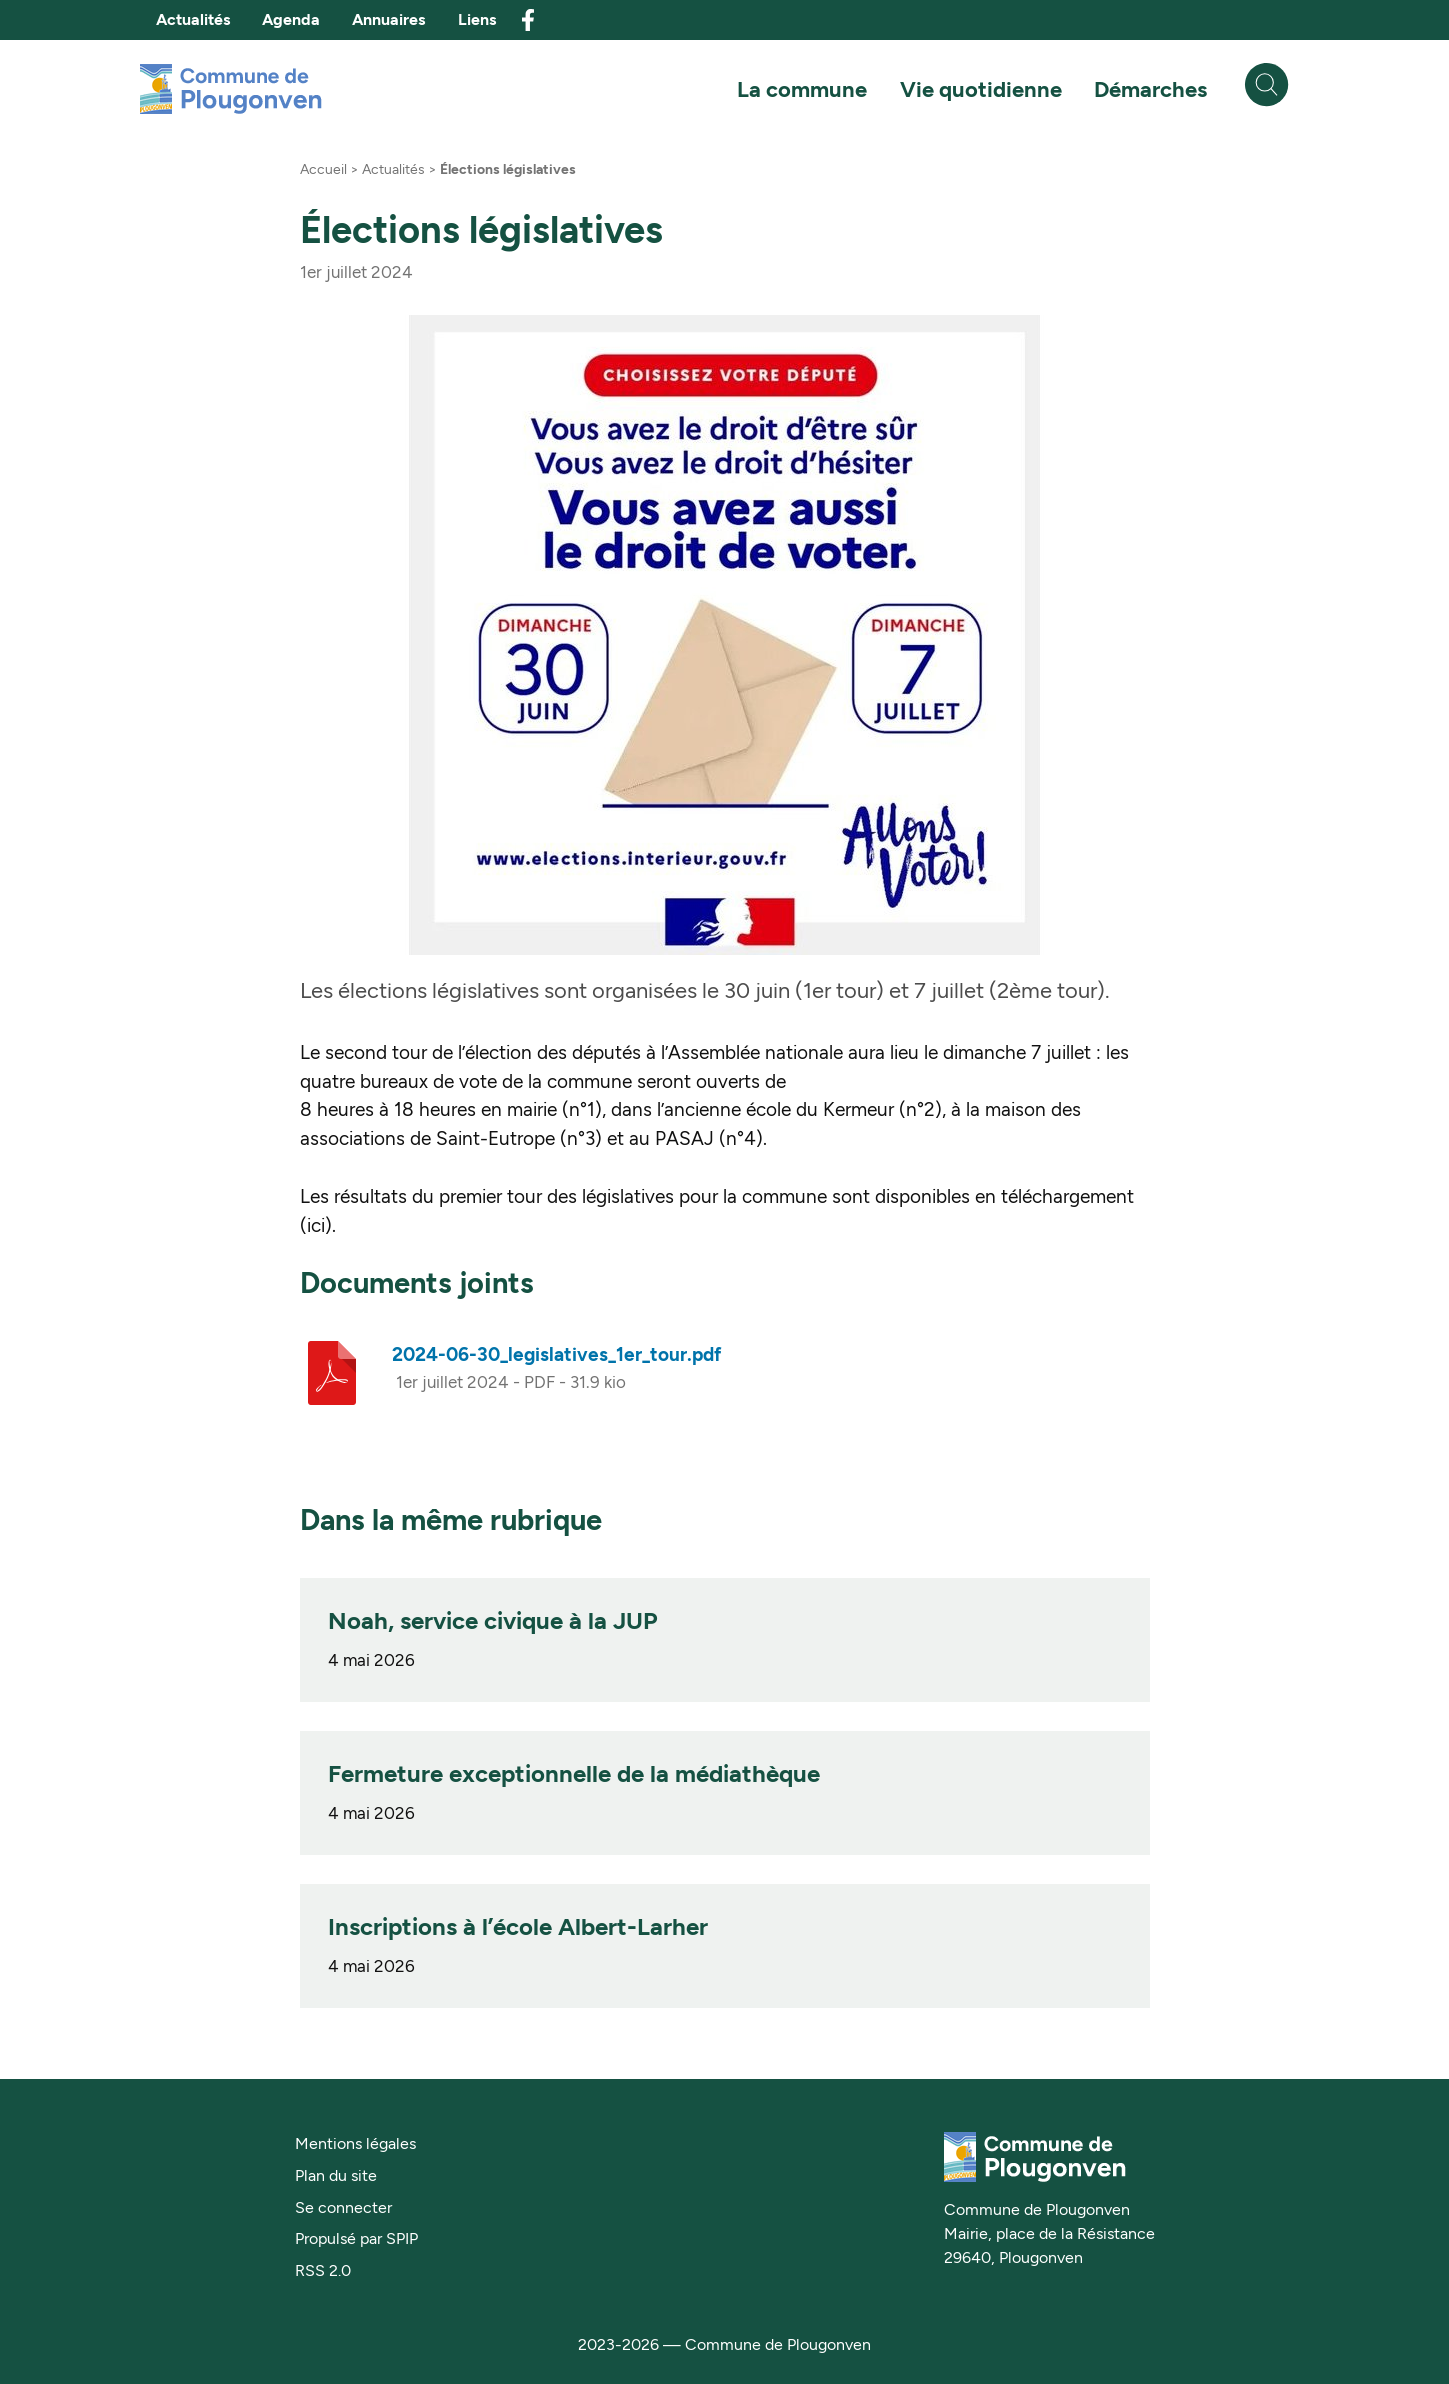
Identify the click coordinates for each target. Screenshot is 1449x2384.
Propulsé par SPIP (356, 2238)
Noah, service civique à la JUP (492, 1620)
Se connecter (343, 2207)
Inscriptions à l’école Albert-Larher (518, 1926)
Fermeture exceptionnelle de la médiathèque (574, 1773)
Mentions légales (355, 2143)
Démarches (1150, 89)
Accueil (323, 169)
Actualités (193, 19)
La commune (802, 89)
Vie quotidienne (981, 89)
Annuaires (388, 19)
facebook (528, 20)
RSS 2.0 (323, 2270)
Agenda (291, 19)
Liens (477, 19)
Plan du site (336, 2175)
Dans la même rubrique (451, 1520)
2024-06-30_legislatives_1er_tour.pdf (556, 1354)
